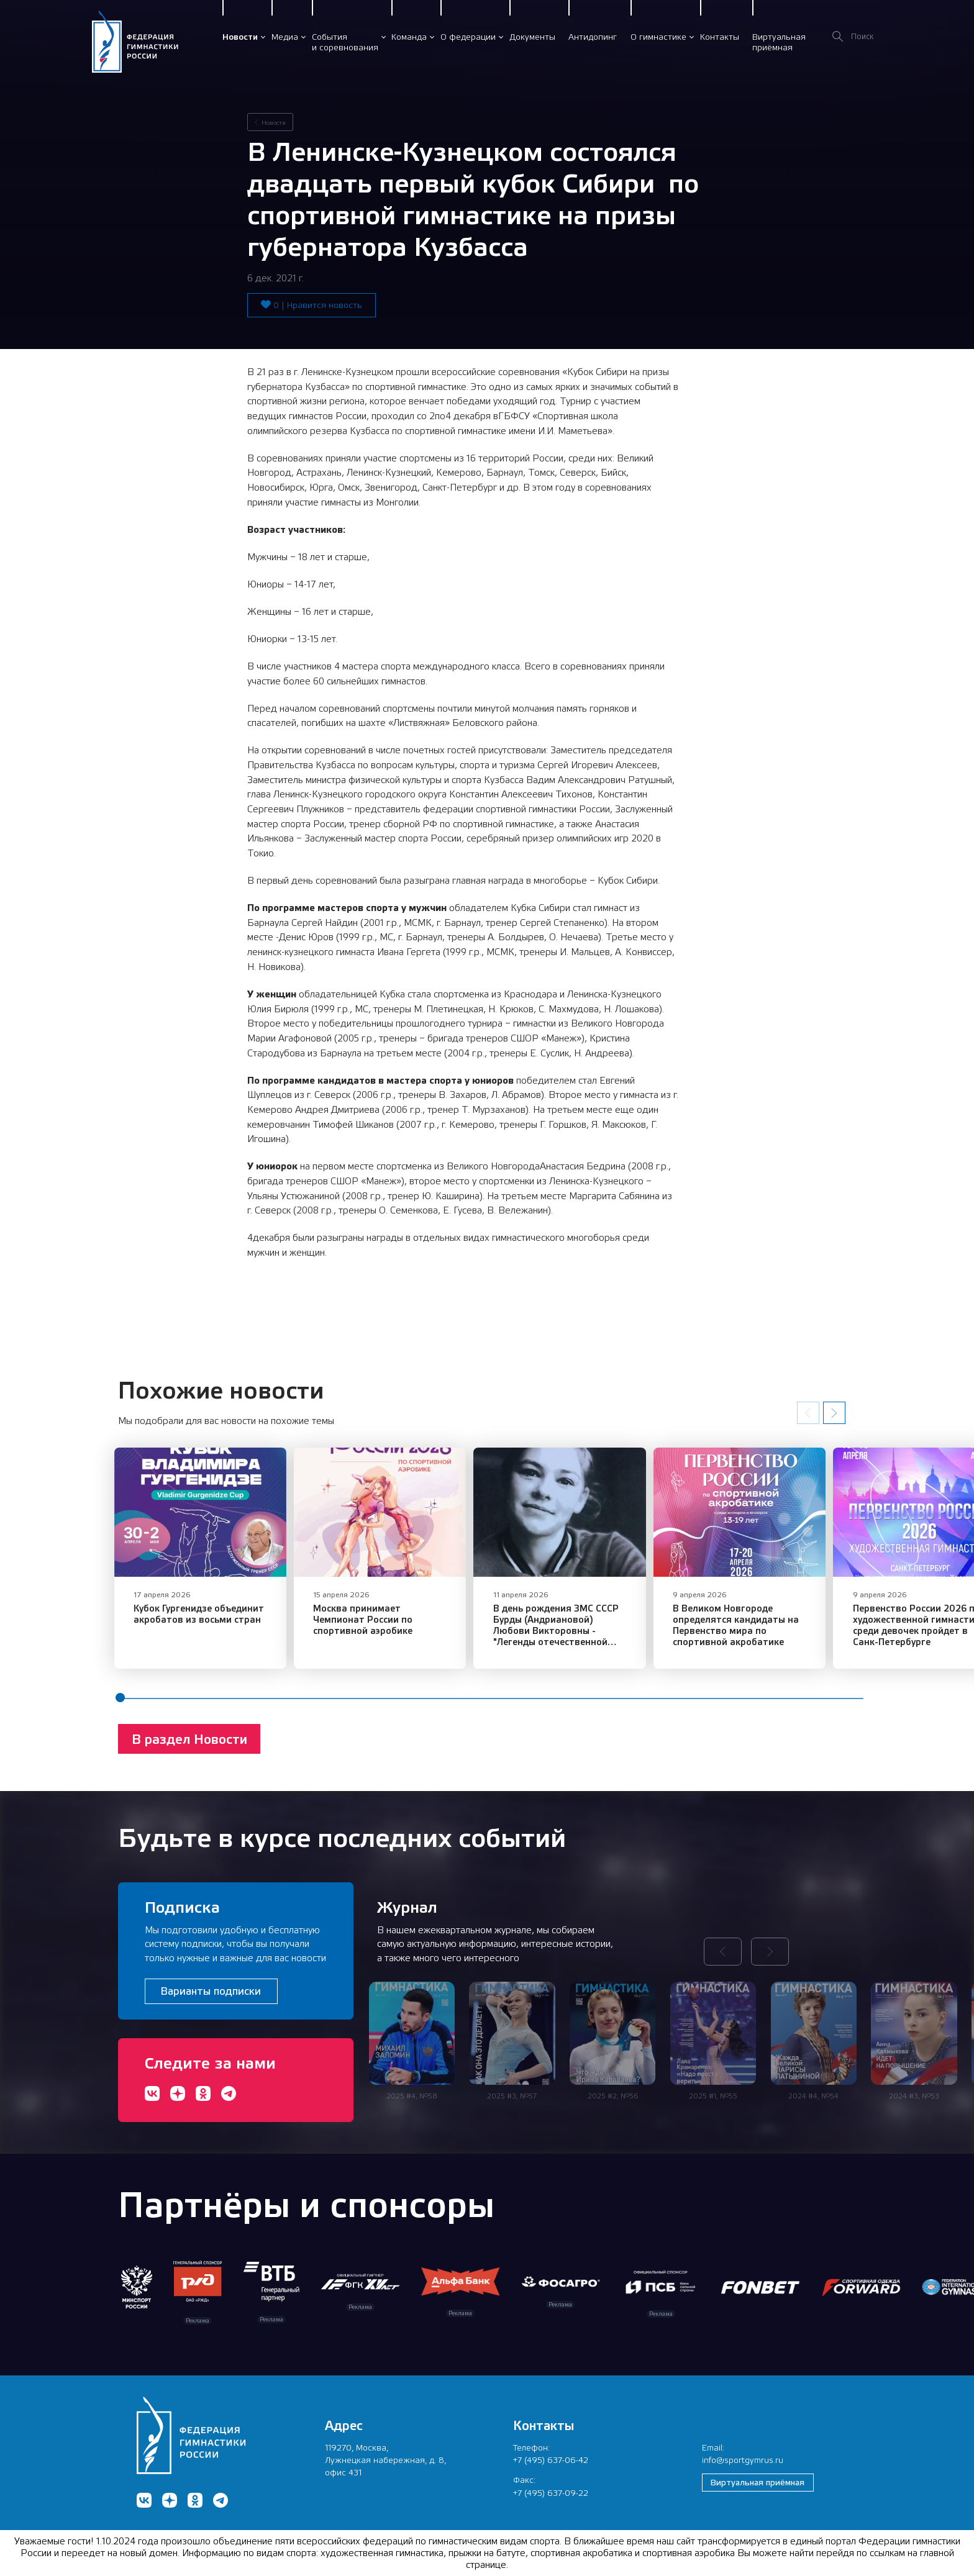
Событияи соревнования (345, 42)
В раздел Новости (189, 1745)
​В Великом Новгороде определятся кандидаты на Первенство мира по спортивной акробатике (759, 1630)
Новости (240, 37)
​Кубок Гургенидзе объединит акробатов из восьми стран (199, 1619)
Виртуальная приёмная (757, 2482)
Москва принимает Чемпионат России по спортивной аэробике (392, 1624)
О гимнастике (658, 37)
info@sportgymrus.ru (742, 2460)
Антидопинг (592, 37)
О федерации (468, 37)
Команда (409, 37)
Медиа (284, 37)
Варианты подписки (211, 1991)
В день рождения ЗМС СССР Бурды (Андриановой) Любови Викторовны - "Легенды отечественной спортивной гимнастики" (578, 1636)
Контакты (719, 37)
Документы (532, 37)
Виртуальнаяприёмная (779, 42)
